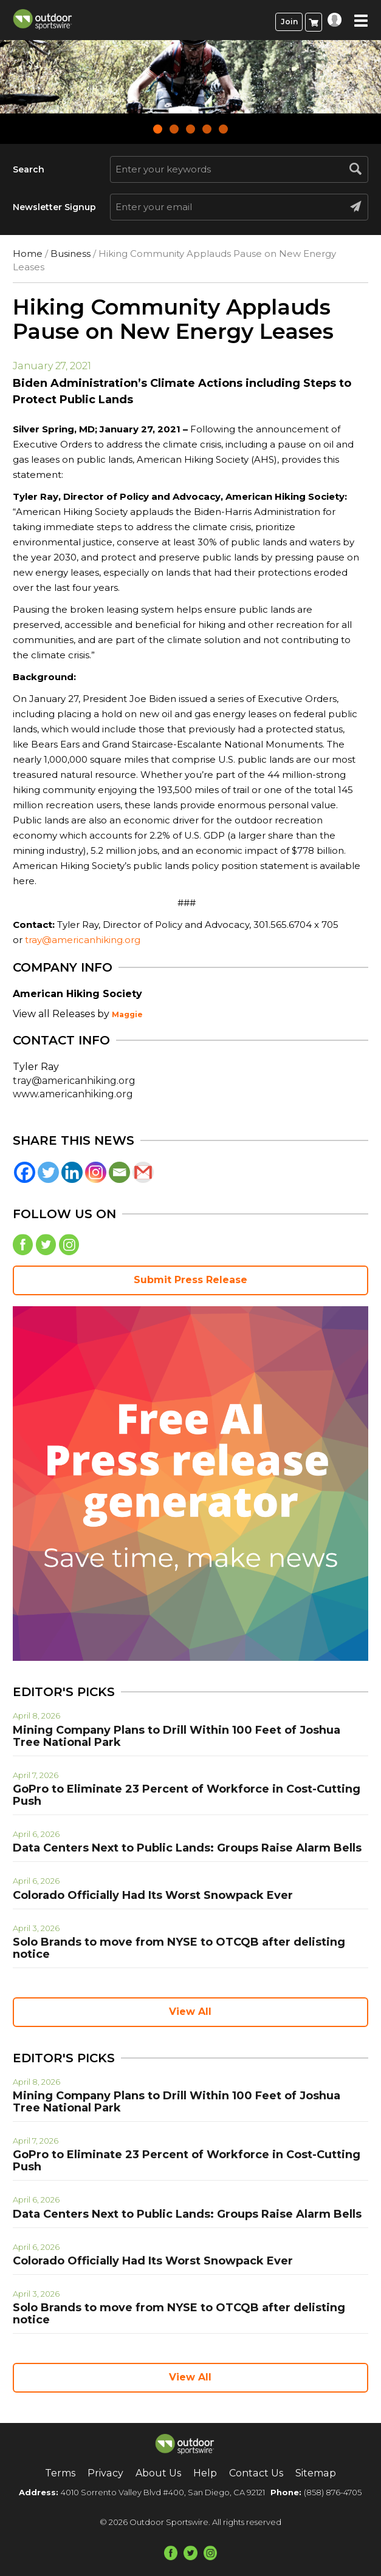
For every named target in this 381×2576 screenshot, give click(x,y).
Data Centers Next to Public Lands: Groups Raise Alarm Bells (187, 1848)
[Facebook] (24, 1172)
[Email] (119, 1172)
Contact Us (256, 2473)
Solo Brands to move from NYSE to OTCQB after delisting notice (179, 1948)
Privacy (105, 2473)
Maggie (127, 1014)
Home (28, 253)
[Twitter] (48, 1172)
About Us (158, 2473)
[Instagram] (95, 1172)
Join (289, 21)
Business (70, 253)
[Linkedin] (72, 1172)
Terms (61, 2473)
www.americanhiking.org (73, 1094)
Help (205, 2473)
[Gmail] (143, 1172)
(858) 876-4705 (333, 2492)
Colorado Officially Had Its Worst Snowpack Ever (153, 1895)
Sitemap (315, 2473)
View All (190, 2011)
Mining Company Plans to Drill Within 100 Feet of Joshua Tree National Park (176, 1736)
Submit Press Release (190, 1280)
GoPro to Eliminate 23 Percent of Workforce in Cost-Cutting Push (186, 1795)
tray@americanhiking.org (82, 940)
